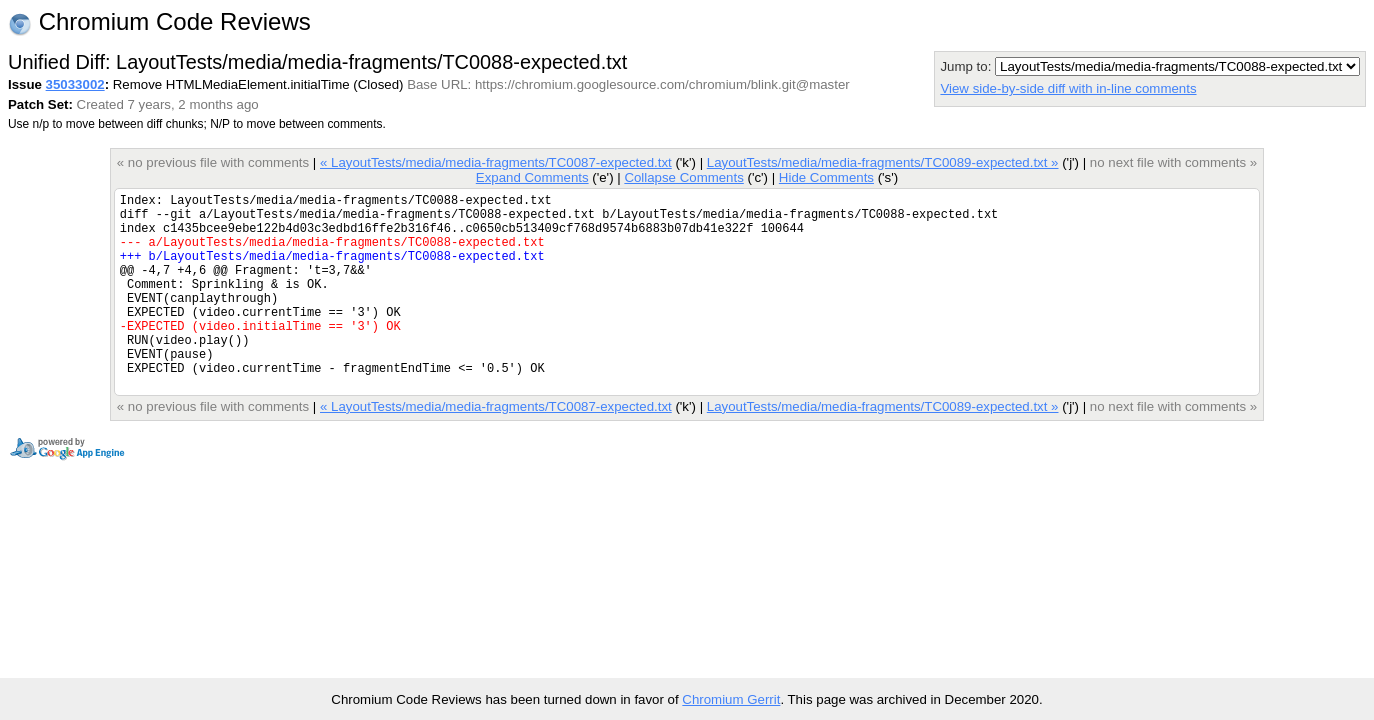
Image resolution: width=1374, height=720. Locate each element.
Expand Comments (532, 177)
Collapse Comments (683, 177)
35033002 (75, 84)
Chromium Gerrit (731, 699)
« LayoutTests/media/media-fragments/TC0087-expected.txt (496, 162)
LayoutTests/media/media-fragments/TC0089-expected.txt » (883, 162)
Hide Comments (826, 177)
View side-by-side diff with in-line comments (1068, 88)
